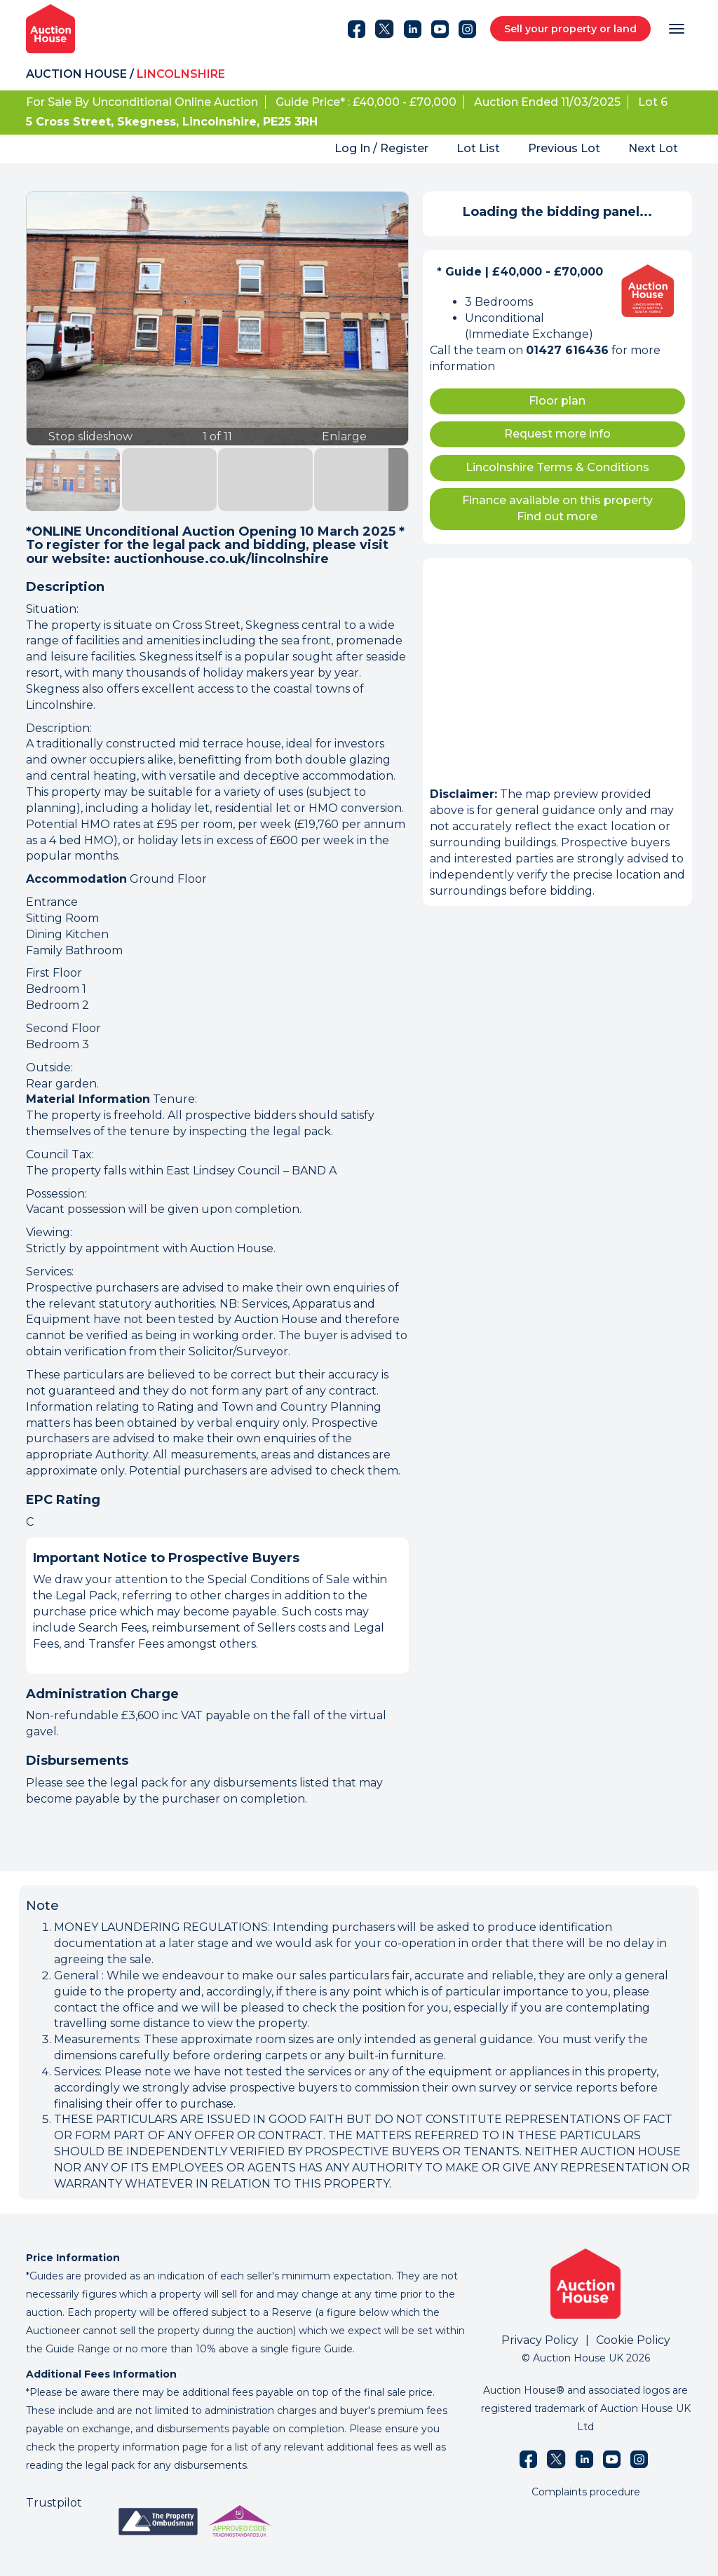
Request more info (557, 433)
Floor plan (557, 400)
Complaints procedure (585, 2492)
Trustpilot (54, 2502)
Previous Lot (564, 148)
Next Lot (653, 148)
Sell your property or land (570, 28)
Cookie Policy (633, 2340)
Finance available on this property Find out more (557, 508)
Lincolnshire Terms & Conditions (557, 467)
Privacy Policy (539, 2340)
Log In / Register (381, 148)
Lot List (478, 148)
